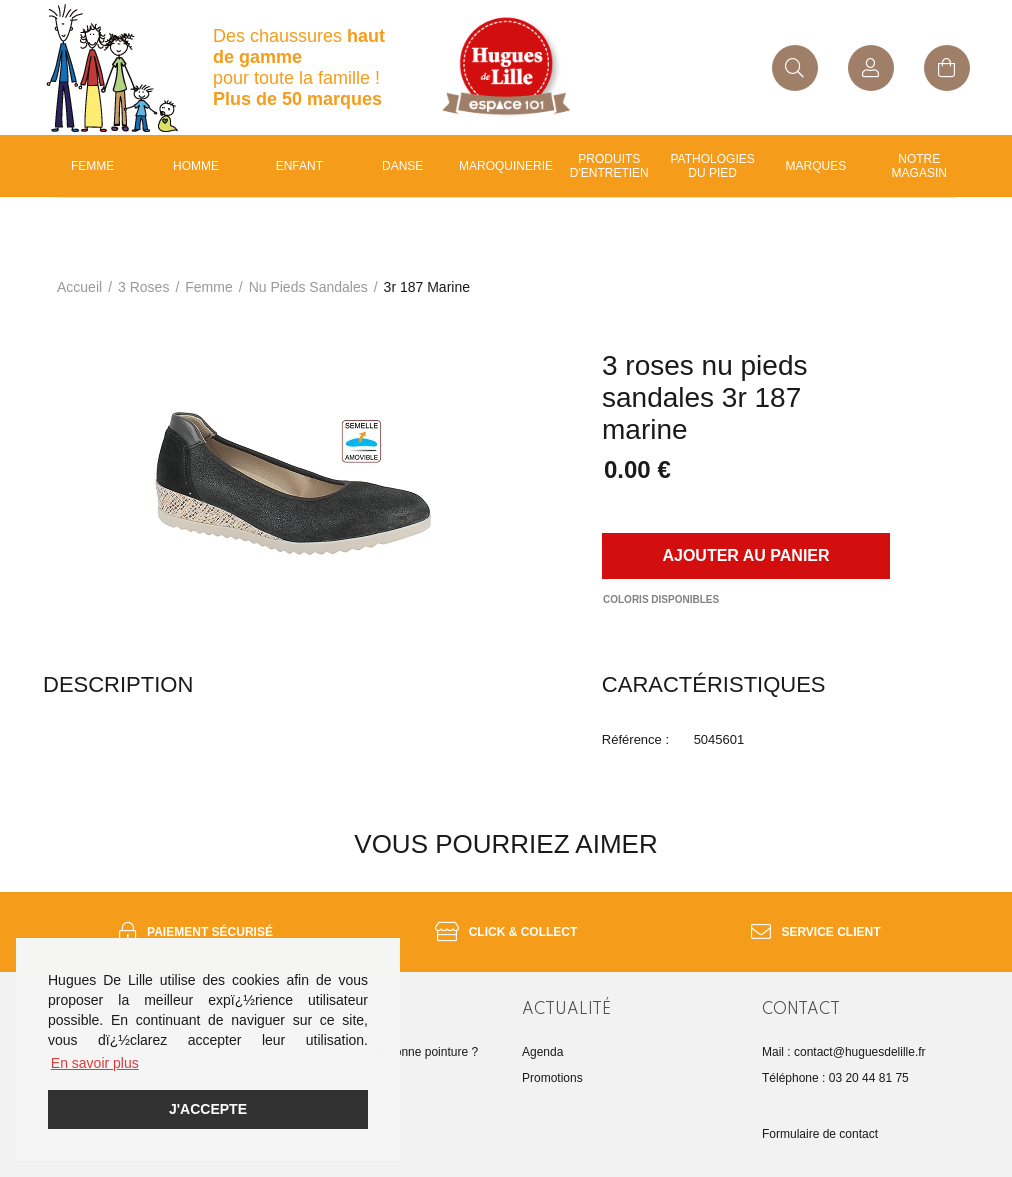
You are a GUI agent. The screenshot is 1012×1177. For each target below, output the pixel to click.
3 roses (143, 287)
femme (208, 287)
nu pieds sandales (308, 287)
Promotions (552, 1078)
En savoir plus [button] (95, 1063)
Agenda (542, 1052)
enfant (299, 166)
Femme (92, 166)
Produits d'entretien (609, 166)
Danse (402, 166)
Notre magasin (919, 166)
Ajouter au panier (745, 555)
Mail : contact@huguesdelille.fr (844, 1052)
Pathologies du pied (713, 166)
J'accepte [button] (208, 1109)
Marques (816, 166)
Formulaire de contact (820, 1134)
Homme (196, 166)
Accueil (79, 287)
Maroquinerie (506, 166)
